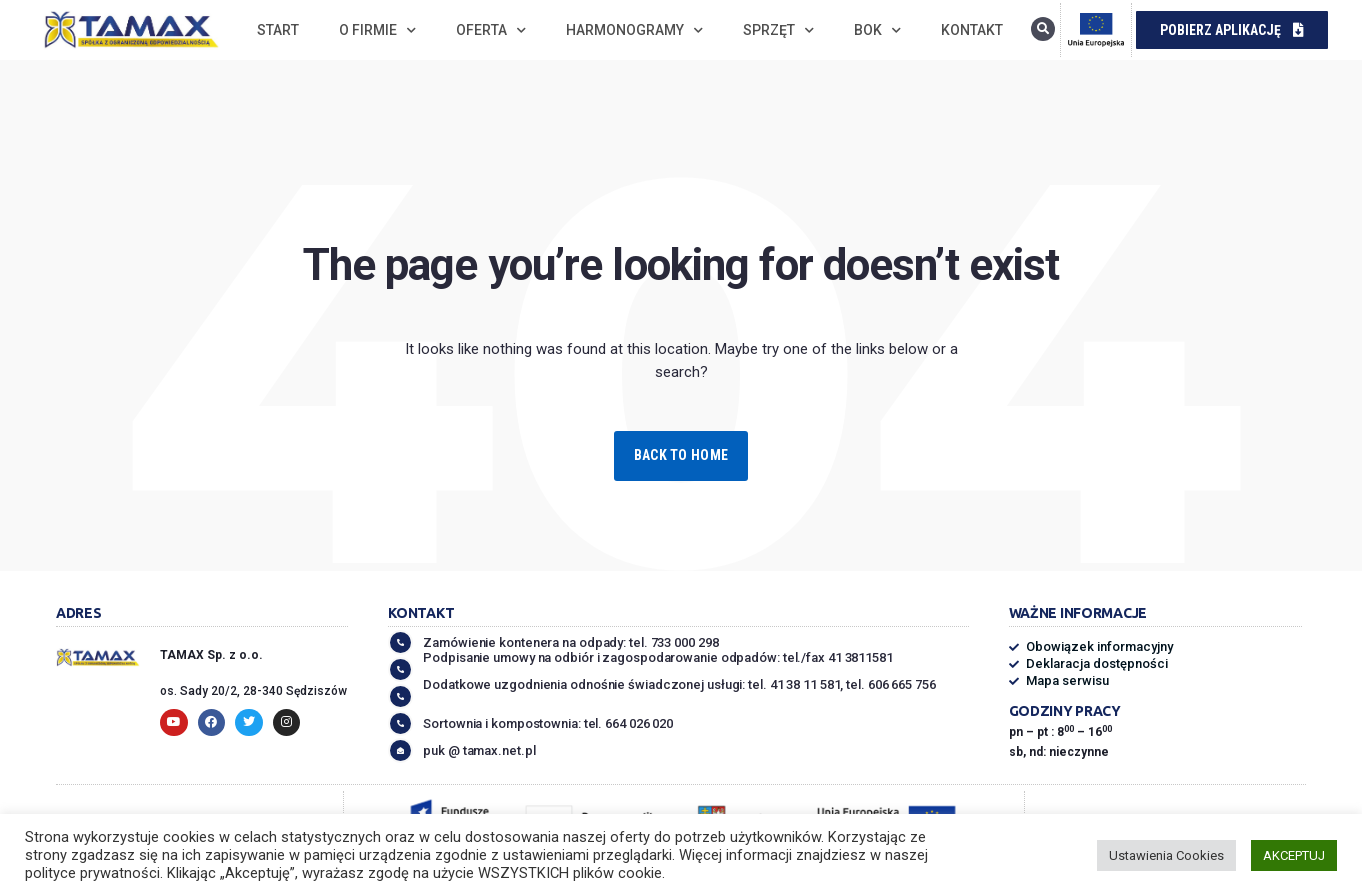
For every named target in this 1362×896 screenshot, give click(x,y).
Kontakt (972, 30)
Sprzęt (778, 30)
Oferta (491, 30)
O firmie (377, 30)
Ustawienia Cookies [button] (1166, 855)
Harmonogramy (634, 30)
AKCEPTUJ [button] (1294, 855)
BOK (877, 30)
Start (278, 30)
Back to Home (681, 455)
